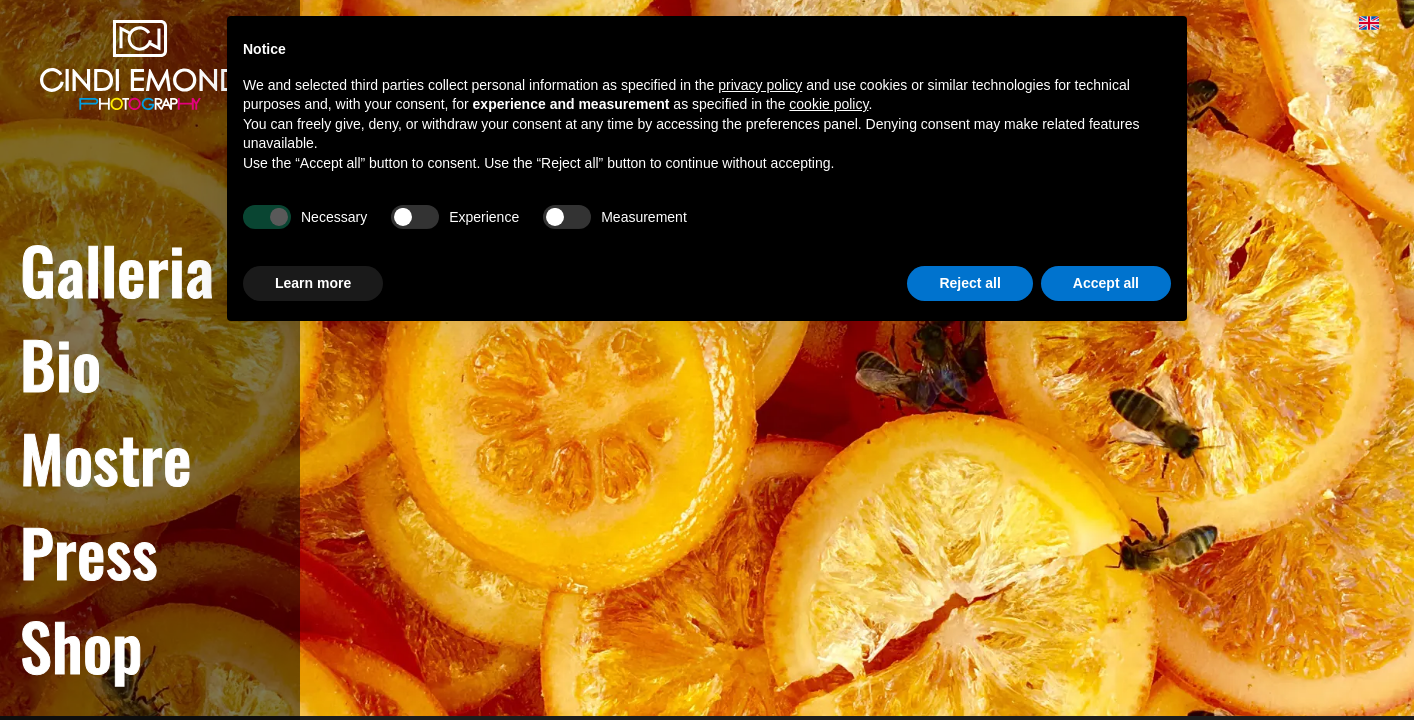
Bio (60, 363)
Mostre (106, 457)
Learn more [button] (313, 283)
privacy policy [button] (760, 85)
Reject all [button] (969, 283)
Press (89, 551)
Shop (81, 645)
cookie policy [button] (828, 104)
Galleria (117, 269)
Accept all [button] (1106, 283)
